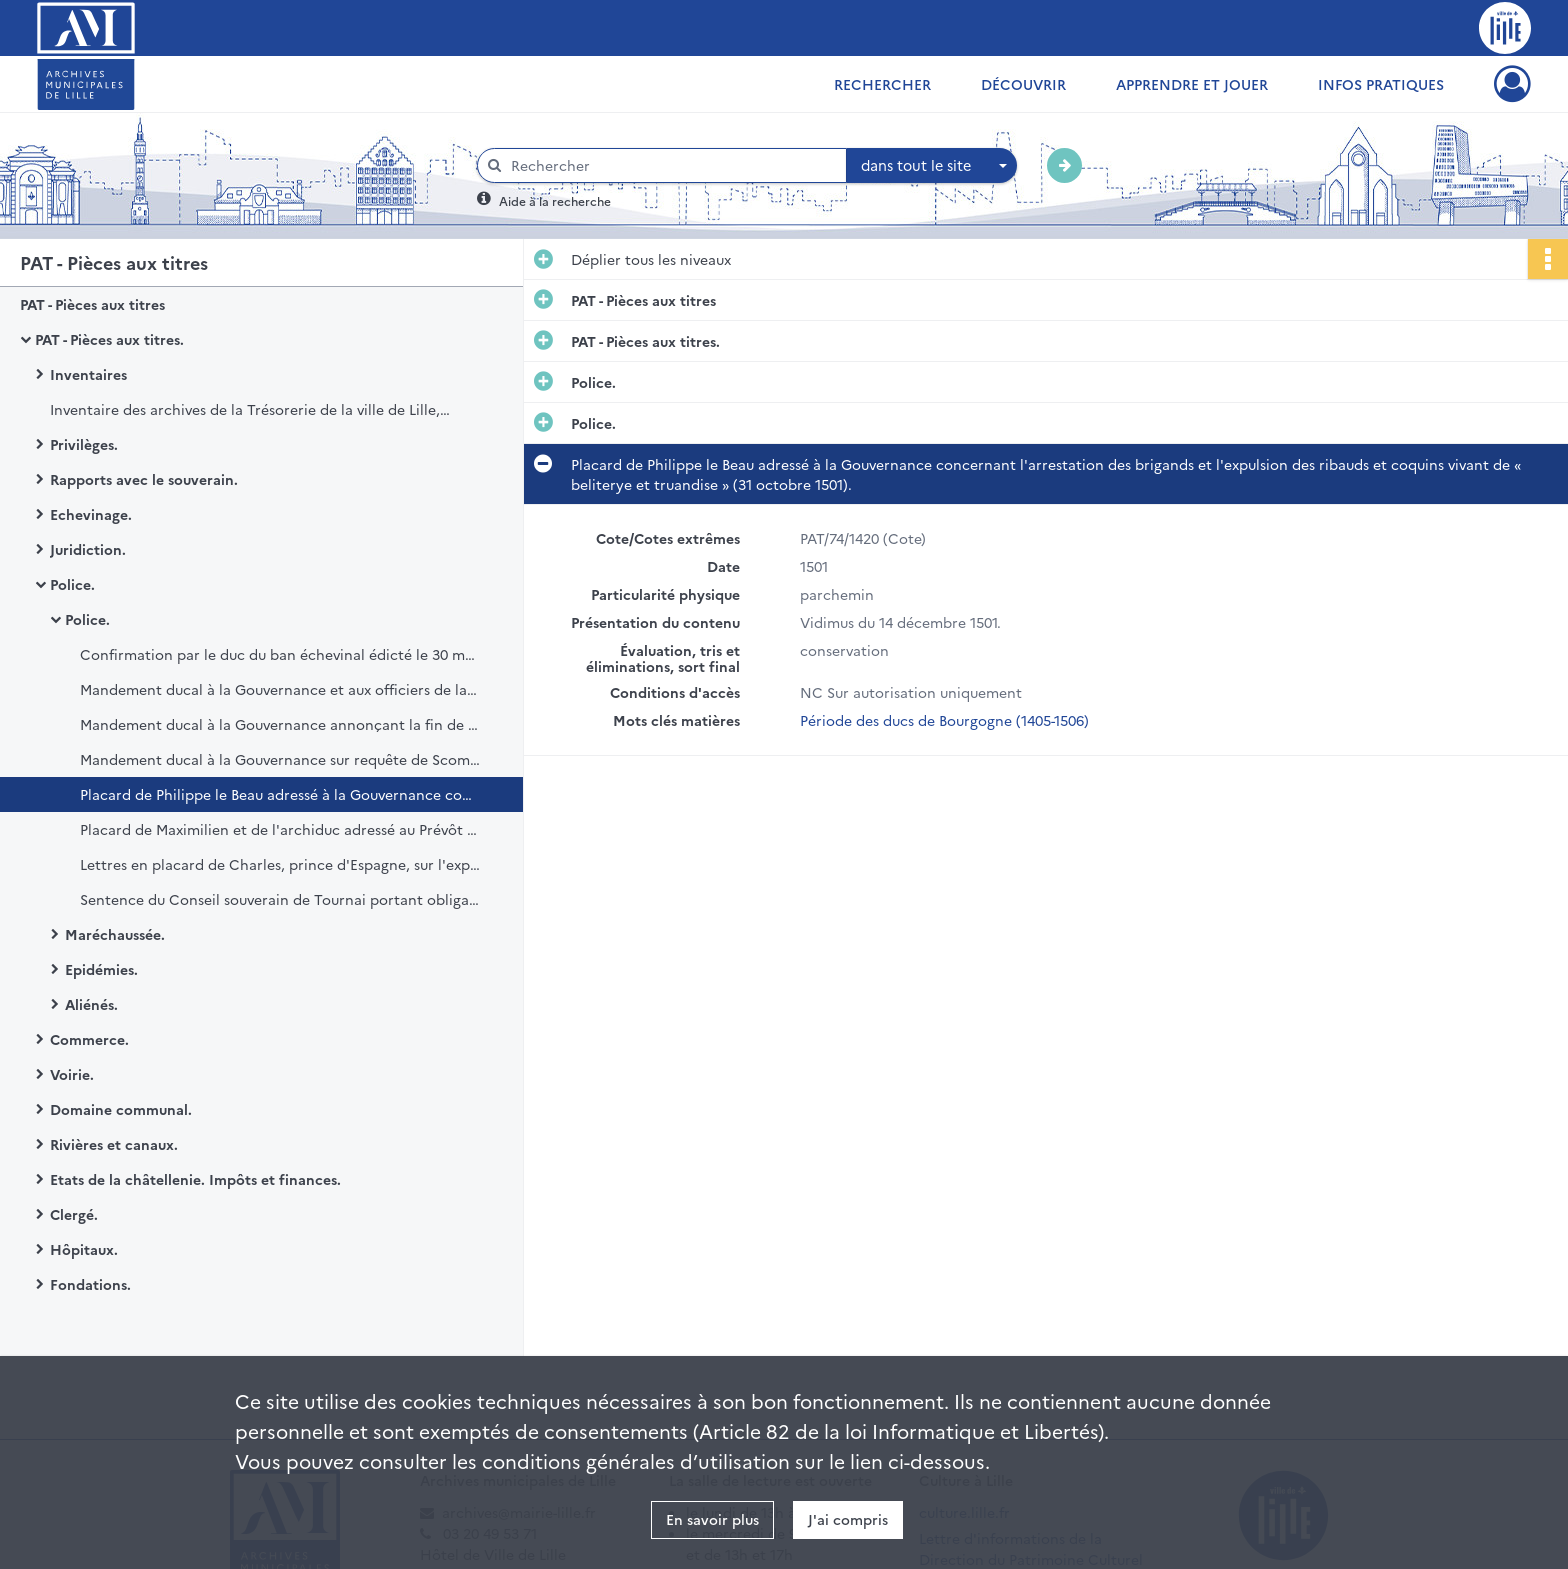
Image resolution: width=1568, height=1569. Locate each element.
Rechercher (882, 84)
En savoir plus (712, 1519)
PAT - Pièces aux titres (92, 304)
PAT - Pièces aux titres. (109, 339)
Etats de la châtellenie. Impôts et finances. (195, 1179)
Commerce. (89, 1039)
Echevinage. (91, 514)
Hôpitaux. (84, 1249)
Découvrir (1023, 84)
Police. (72, 584)
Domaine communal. (121, 1109)
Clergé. (74, 1214)
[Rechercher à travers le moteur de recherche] (672, 165)
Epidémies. (101, 969)
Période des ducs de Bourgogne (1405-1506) (944, 720)
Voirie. (72, 1074)
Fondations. (90, 1284)
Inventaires (88, 374)
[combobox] (932, 166)
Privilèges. (84, 444)
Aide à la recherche (555, 200)
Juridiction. (88, 549)
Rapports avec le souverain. (144, 479)
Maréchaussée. (115, 934)
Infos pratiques (1381, 84)
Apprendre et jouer (1192, 84)
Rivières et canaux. (114, 1144)
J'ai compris (848, 1519)
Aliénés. (91, 1004)
